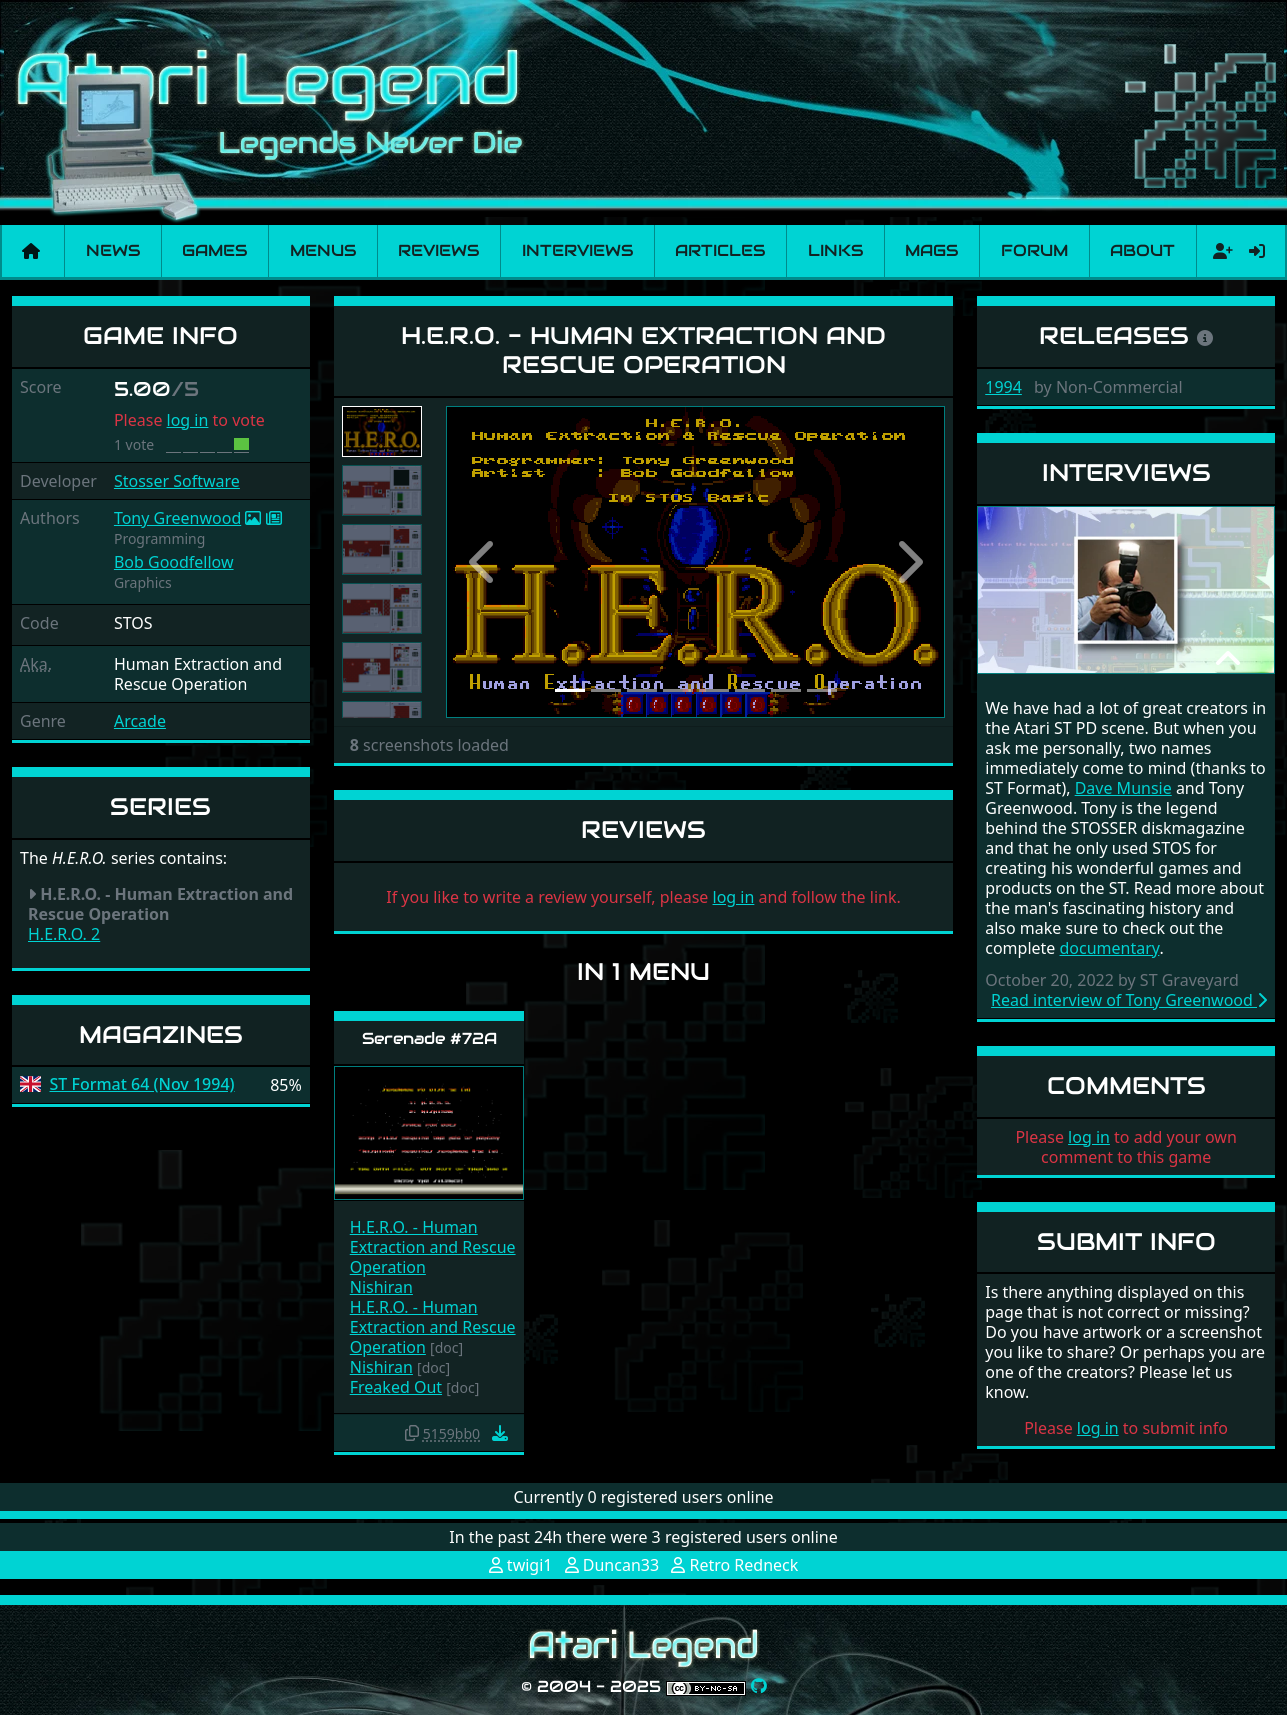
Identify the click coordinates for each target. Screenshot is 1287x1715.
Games (214, 250)
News (113, 250)
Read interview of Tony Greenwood (1129, 1000)
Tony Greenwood (177, 518)
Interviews (577, 250)
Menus (323, 250)
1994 (1003, 387)
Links (835, 250)
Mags (931, 250)
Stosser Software (177, 481)
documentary (1110, 948)
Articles (720, 250)
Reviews (438, 250)
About (1142, 250)
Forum (1034, 250)
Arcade (140, 721)
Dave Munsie (1123, 788)
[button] (483, 562)
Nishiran (381, 1287)
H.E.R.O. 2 (64, 934)
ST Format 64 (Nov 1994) (142, 1084)
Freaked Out (396, 1387)
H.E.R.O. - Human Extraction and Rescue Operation (433, 1247)
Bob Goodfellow (174, 562)
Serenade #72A (429, 1038)
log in (188, 420)
